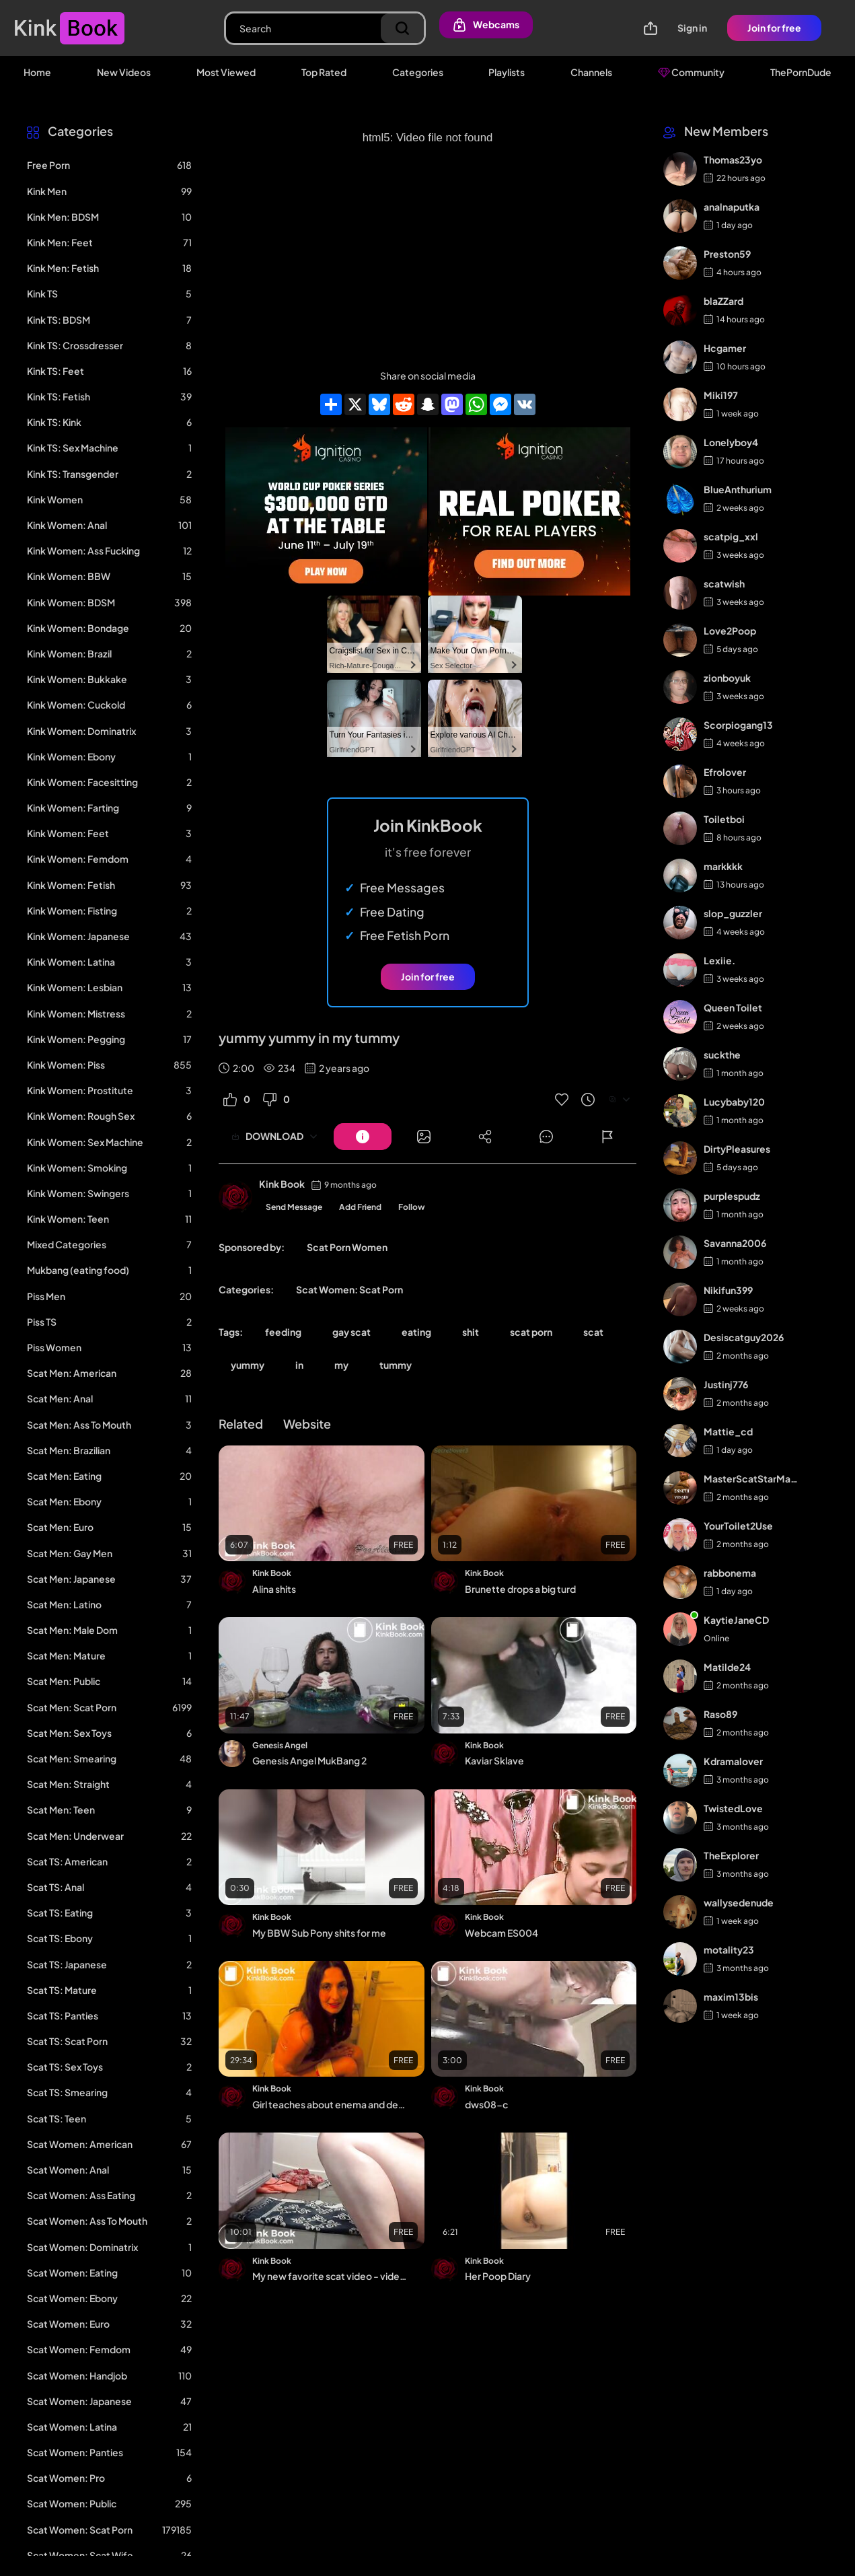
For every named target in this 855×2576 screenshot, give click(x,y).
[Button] (363, 1136)
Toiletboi (724, 819)
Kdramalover (733, 1761)
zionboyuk (727, 678)
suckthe (722, 1054)
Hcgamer (725, 348)
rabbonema (730, 1573)
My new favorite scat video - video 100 (329, 2276)
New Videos (124, 72)
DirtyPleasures (737, 1149)
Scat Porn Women (347, 1247)
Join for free (774, 28)
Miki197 (721, 395)
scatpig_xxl (731, 536)
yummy (247, 1365)
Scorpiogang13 (738, 725)
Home (37, 72)
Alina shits (274, 1589)
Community (691, 72)
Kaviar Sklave (494, 1760)
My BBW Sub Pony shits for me (319, 1933)
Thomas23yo (733, 159)
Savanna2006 (735, 1243)
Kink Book (282, 1184)
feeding (283, 1332)
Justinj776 (726, 1384)
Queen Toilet (733, 1007)
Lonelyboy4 (731, 442)
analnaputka (731, 207)
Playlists (506, 72)
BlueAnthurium (738, 489)
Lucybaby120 (734, 1102)
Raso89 (720, 1714)
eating (416, 1332)
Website (307, 1423)
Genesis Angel (279, 1745)
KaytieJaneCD (736, 1620)
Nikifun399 (728, 1290)
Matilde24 (727, 1667)
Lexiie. (719, 960)
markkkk (723, 866)
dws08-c (486, 2104)
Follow (411, 1207)
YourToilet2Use (738, 1525)
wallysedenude (739, 1902)
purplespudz (732, 1196)
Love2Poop (730, 630)
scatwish (724, 583)
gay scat (351, 1332)
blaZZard (723, 301)
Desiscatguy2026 (744, 1337)
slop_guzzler (733, 913)
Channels (591, 72)
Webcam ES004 (501, 1933)
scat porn (531, 1332)
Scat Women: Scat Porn (349, 1289)
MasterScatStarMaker (752, 1478)
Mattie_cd (728, 1431)
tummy (395, 1365)
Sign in (692, 28)
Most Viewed (226, 72)
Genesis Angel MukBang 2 (309, 1760)
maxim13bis (731, 1997)
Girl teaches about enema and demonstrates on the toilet (329, 2104)
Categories (417, 72)
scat (593, 1332)
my (341, 1365)
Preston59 (727, 254)
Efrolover (725, 772)
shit (470, 1332)
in (299, 1365)
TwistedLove (733, 1808)
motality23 (729, 1949)
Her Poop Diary (498, 2276)
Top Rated (323, 72)
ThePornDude (800, 72)
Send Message (294, 1207)
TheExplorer (731, 1855)
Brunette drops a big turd (520, 1589)
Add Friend (360, 1207)
